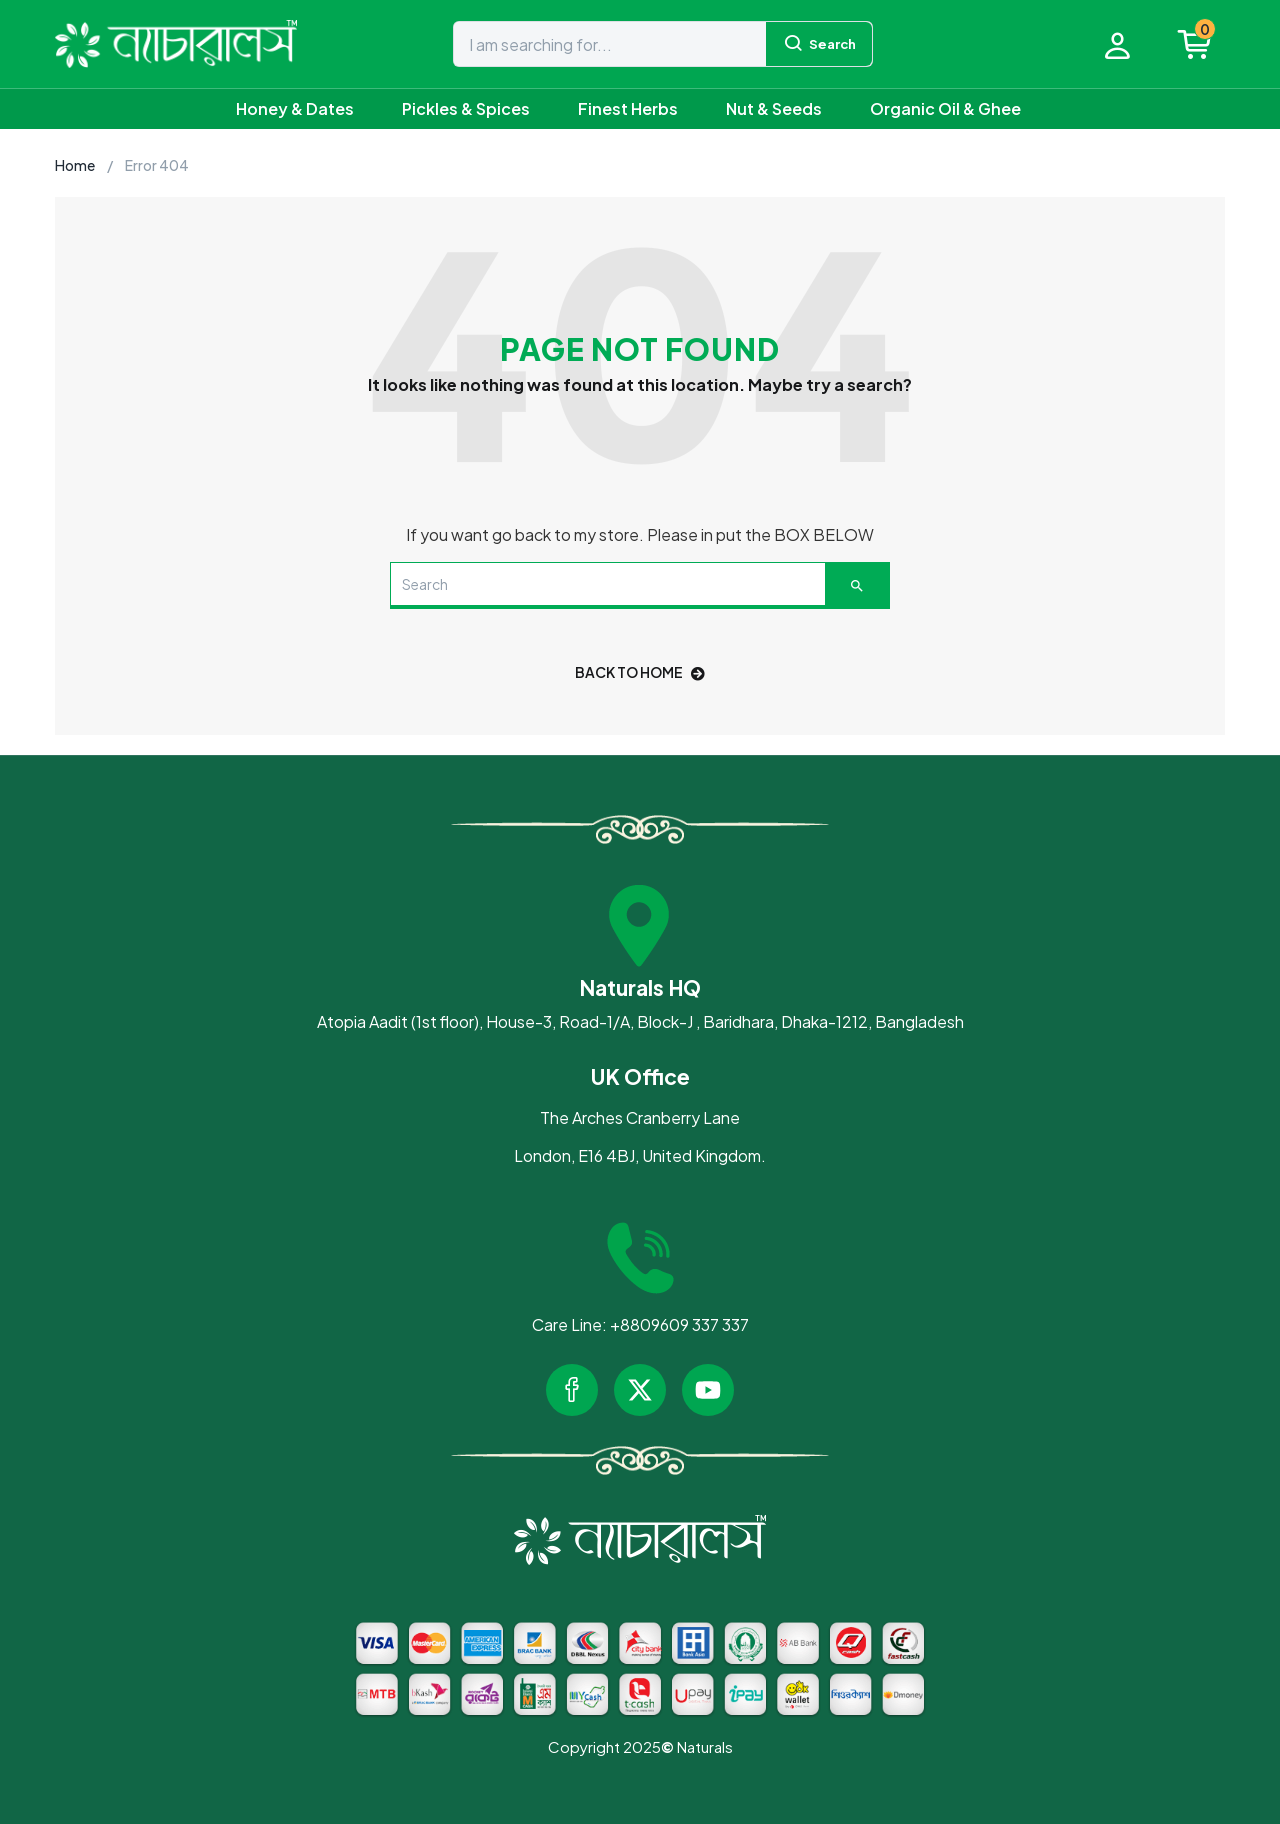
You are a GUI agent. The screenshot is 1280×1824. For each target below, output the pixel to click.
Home (75, 165)
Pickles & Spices (466, 108)
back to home (640, 672)
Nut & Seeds (774, 108)
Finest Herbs (628, 108)
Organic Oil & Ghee (945, 108)
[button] (1204, 44)
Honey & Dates (295, 108)
